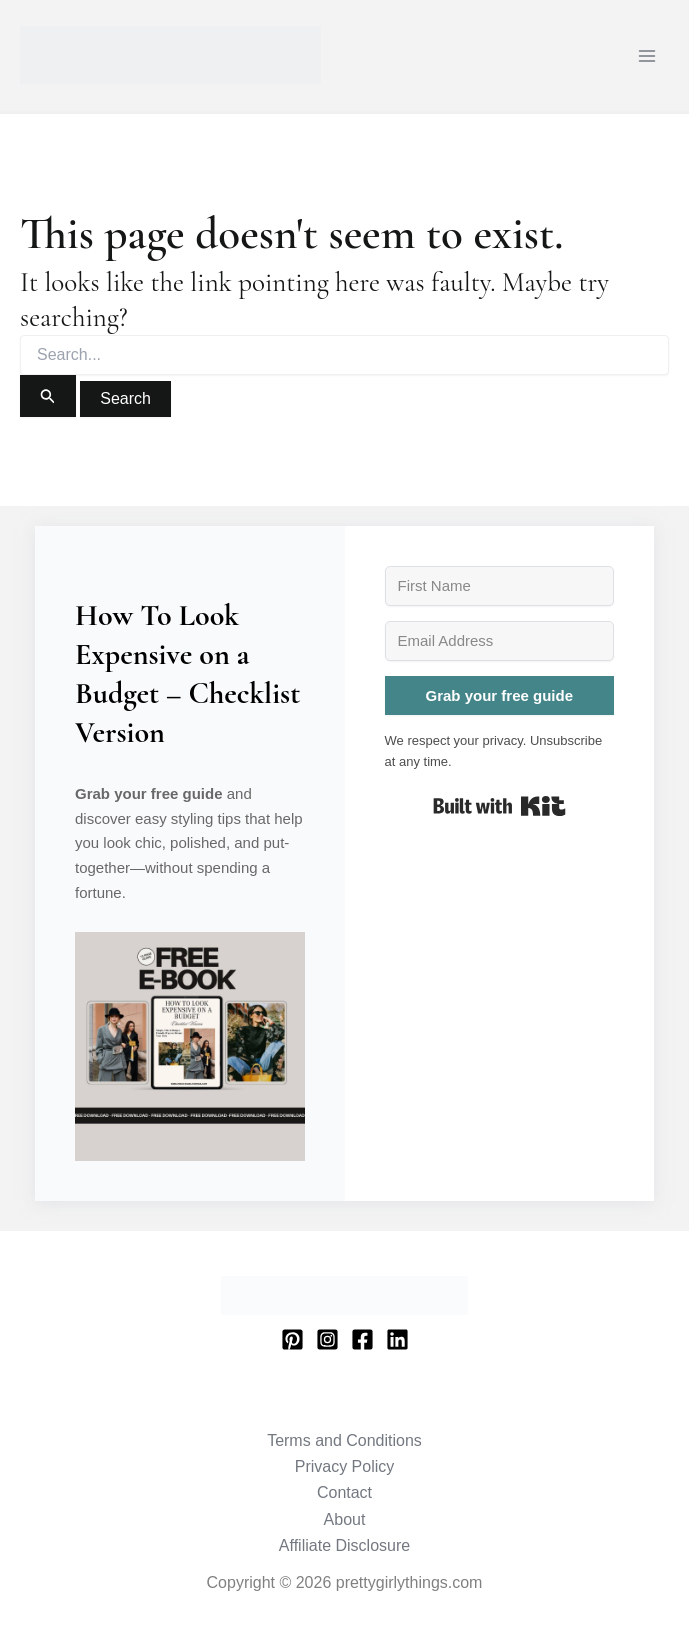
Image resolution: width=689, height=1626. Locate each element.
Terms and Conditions (344, 1440)
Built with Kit (499, 806)
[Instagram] (327, 1339)
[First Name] (500, 586)
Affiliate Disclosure (344, 1545)
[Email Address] (500, 641)
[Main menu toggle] (647, 56)
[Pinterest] (292, 1339)
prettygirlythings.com (24, 84)
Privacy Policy (345, 1466)
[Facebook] (362, 1339)
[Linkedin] (397, 1339)
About (345, 1519)
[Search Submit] (48, 396)
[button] (190, 1047)
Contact (344, 1492)
